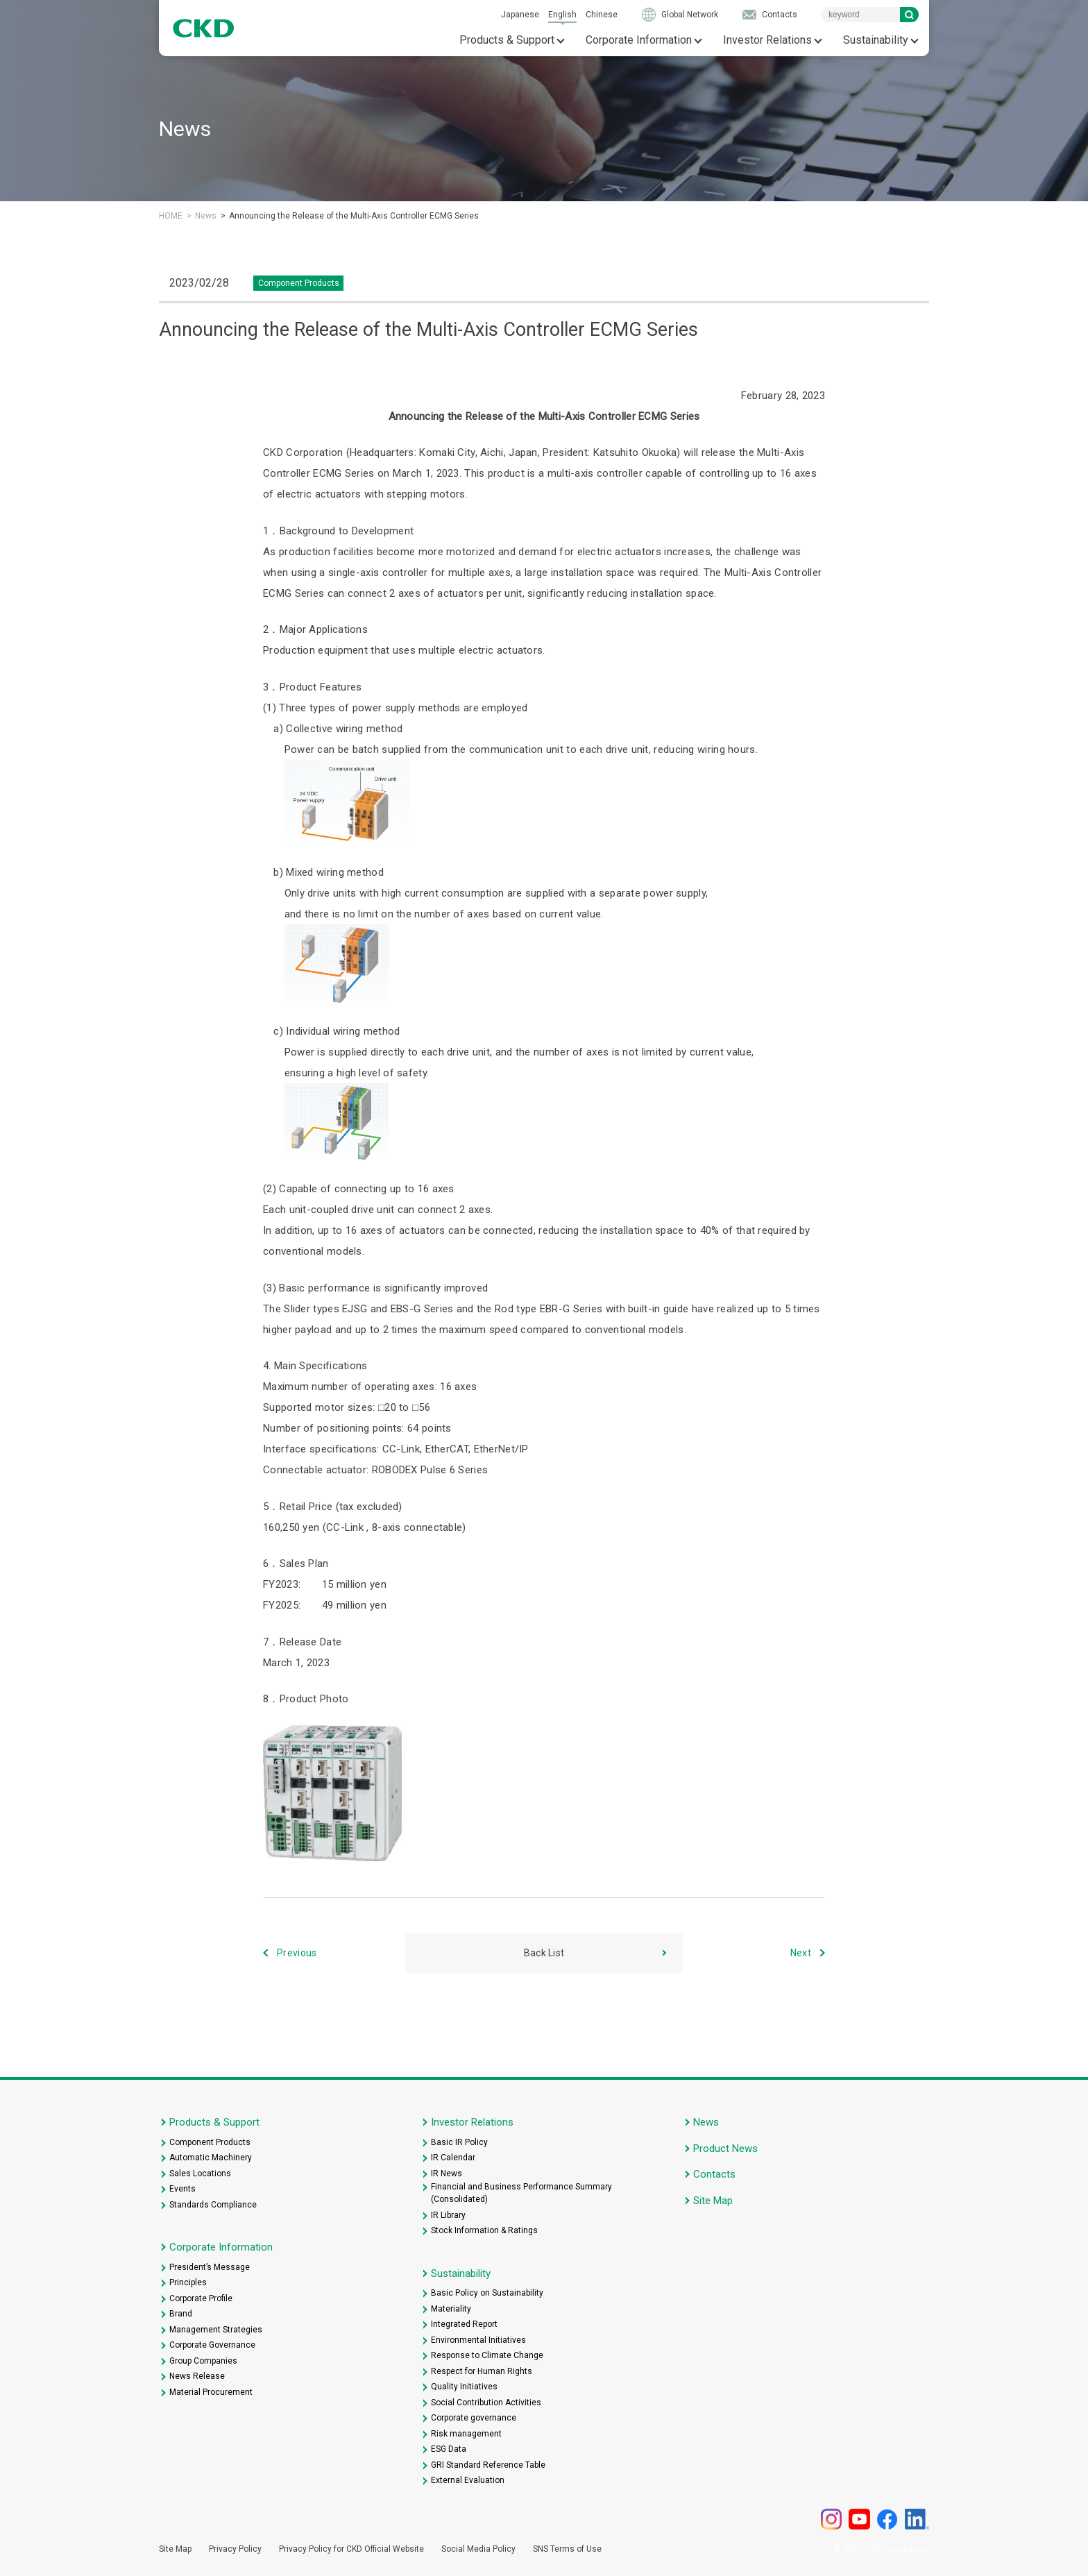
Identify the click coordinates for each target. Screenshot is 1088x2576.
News (205, 216)
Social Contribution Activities (486, 2402)
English (562, 14)
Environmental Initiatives (478, 2340)
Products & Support (506, 39)
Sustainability (875, 39)
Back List (544, 1952)
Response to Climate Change (487, 2355)
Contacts (779, 14)
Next (800, 1952)
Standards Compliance (213, 2205)
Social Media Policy (478, 2549)
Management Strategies (215, 2329)
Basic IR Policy (459, 2142)
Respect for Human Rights (481, 2371)
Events (182, 2189)
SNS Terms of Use (567, 2549)
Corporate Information (639, 39)
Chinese (602, 14)
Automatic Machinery (210, 2157)
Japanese (520, 14)
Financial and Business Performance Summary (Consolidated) (521, 2193)
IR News (446, 2173)
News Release (197, 2376)
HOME (170, 216)
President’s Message (209, 2267)
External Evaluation (467, 2480)
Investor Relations (767, 39)
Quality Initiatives (464, 2386)
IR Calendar (453, 2157)
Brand (180, 2314)
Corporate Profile (200, 2298)
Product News (725, 2148)
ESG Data (448, 2449)
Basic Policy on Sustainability (487, 2293)
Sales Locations (200, 2173)
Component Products (209, 2142)
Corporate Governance (212, 2345)
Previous (296, 1952)
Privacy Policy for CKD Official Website (351, 2549)
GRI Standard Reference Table (488, 2465)
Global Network (689, 14)
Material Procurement (211, 2392)
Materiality (451, 2309)
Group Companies (203, 2361)
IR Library (448, 2215)
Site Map (713, 2200)
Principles (188, 2282)
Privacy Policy (235, 2549)
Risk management (466, 2434)
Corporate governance (473, 2418)
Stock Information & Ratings (484, 2230)
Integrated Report (464, 2324)
